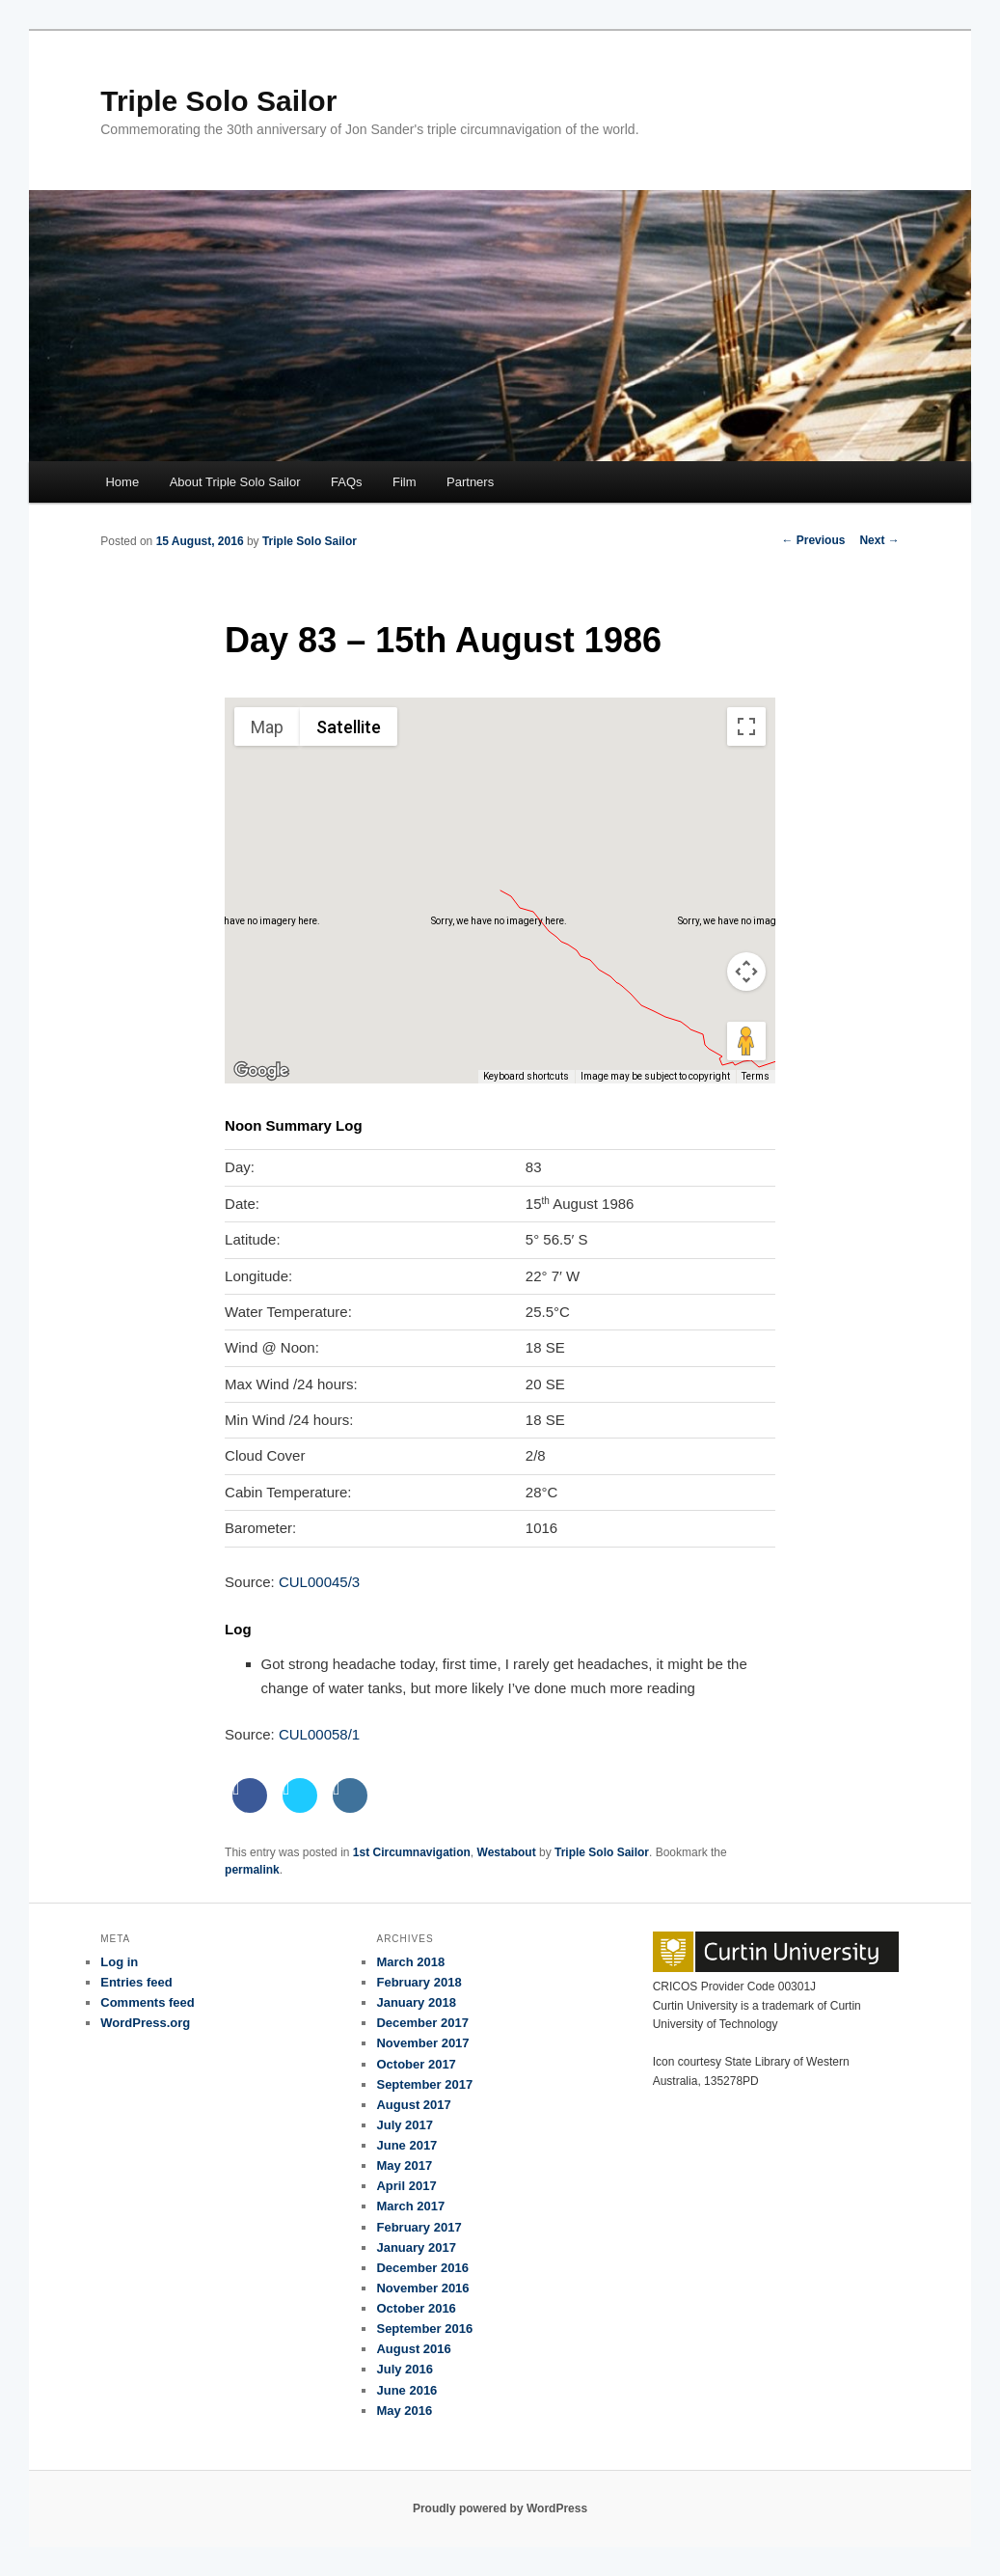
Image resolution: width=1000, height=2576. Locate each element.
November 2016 (422, 2288)
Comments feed (147, 2002)
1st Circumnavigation (412, 1852)
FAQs (347, 482)
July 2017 (404, 2125)
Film (404, 482)
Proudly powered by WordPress (500, 2508)
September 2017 (424, 2084)
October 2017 (415, 2064)
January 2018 (415, 2002)
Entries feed (136, 1982)
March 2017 (410, 2206)
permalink (252, 1870)
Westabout (506, 1852)
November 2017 (422, 2043)
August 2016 (413, 2349)
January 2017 (415, 2247)
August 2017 (413, 2104)
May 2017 (404, 2165)
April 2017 (406, 2186)
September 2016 (424, 2328)
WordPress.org (145, 2022)
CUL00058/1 (319, 1734)
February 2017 (418, 2227)
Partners (470, 482)
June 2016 (406, 2390)
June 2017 (406, 2145)
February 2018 (418, 1982)
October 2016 (415, 2308)
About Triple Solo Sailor (235, 482)
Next (879, 540)
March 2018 (410, 1962)
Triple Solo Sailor (218, 101)
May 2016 (404, 2410)
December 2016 (422, 2268)
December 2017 (422, 2022)
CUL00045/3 (319, 1582)
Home (122, 482)
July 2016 (404, 2369)
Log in (119, 1962)
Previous (813, 540)
